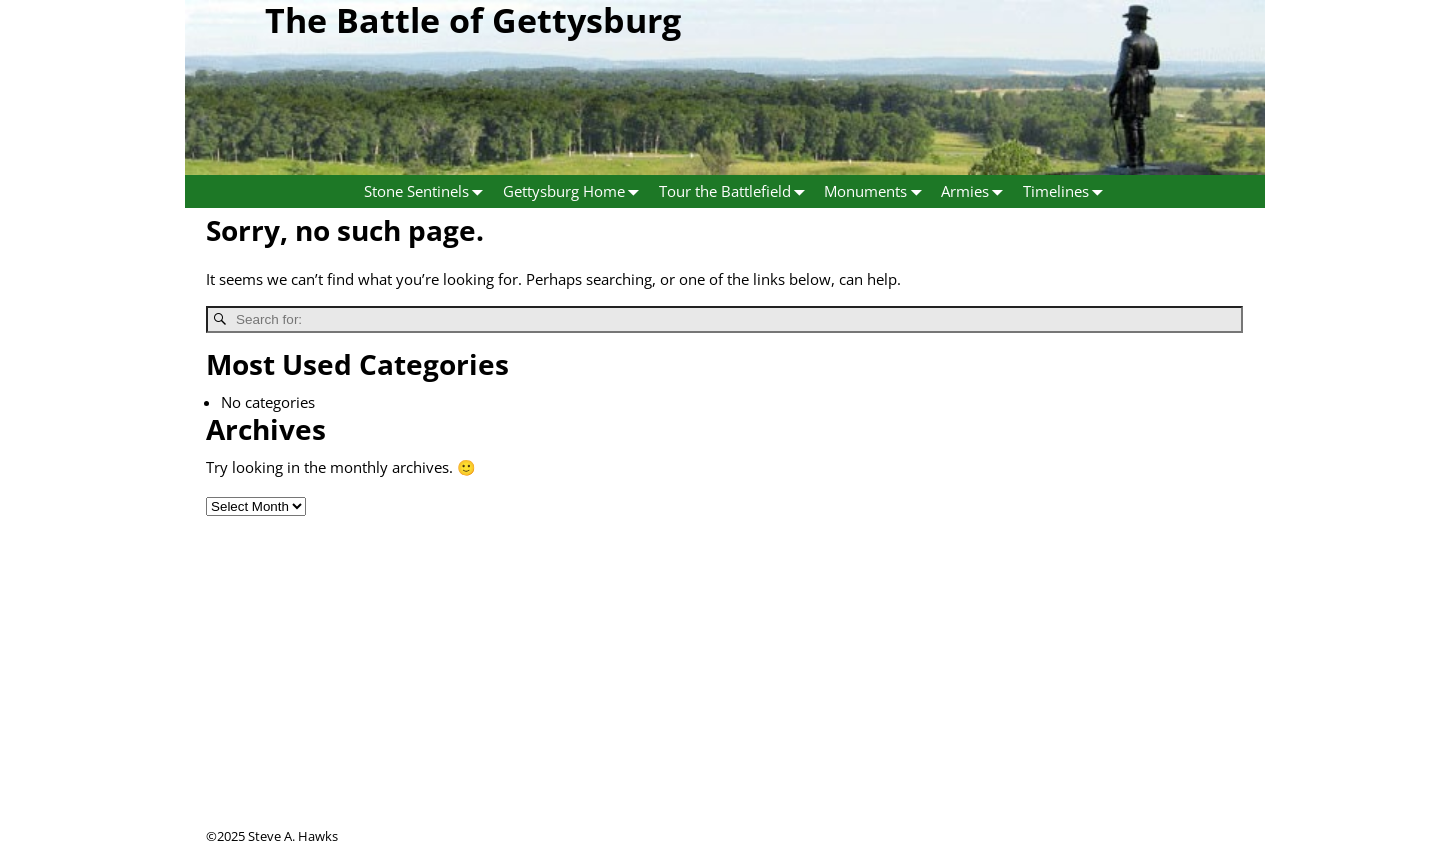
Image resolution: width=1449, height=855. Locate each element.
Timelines (1067, 191)
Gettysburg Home (575, 191)
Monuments (877, 191)
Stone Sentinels (428, 191)
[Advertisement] (725, 687)
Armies (976, 191)
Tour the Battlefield (736, 191)
